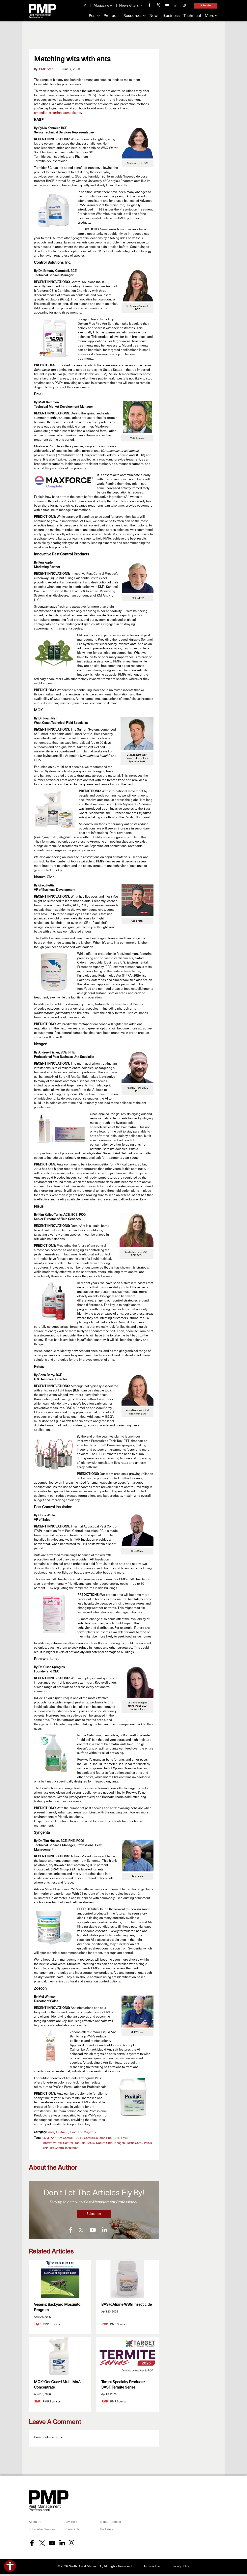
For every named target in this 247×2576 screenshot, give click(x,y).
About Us (35, 2524)
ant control (65, 2138)
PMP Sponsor (51, 2324)
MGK (90, 2143)
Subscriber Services (42, 2531)
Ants (51, 2132)
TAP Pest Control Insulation (60, 2147)
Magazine (101, 5)
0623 (45, 2138)
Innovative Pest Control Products (63, 2143)
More (209, 16)
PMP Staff (46, 69)
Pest (92, 16)
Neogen (119, 2143)
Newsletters (129, 5)
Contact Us (72, 2531)
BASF (78, 2138)
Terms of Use (151, 2568)
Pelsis (148, 2143)
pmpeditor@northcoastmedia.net (57, 112)
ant (53, 2138)
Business (171, 16)
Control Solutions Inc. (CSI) (101, 2138)
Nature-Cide (104, 2143)
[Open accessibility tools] (10, 2566)
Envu (124, 2138)
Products (111, 16)
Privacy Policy (182, 2568)
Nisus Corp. (134, 2143)
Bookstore (106, 2531)
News (154, 16)
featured (62, 2132)
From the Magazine (83, 2132)
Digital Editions (110, 2524)
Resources (132, 16)
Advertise (71, 2524)
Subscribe (205, 6)
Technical (192, 16)
